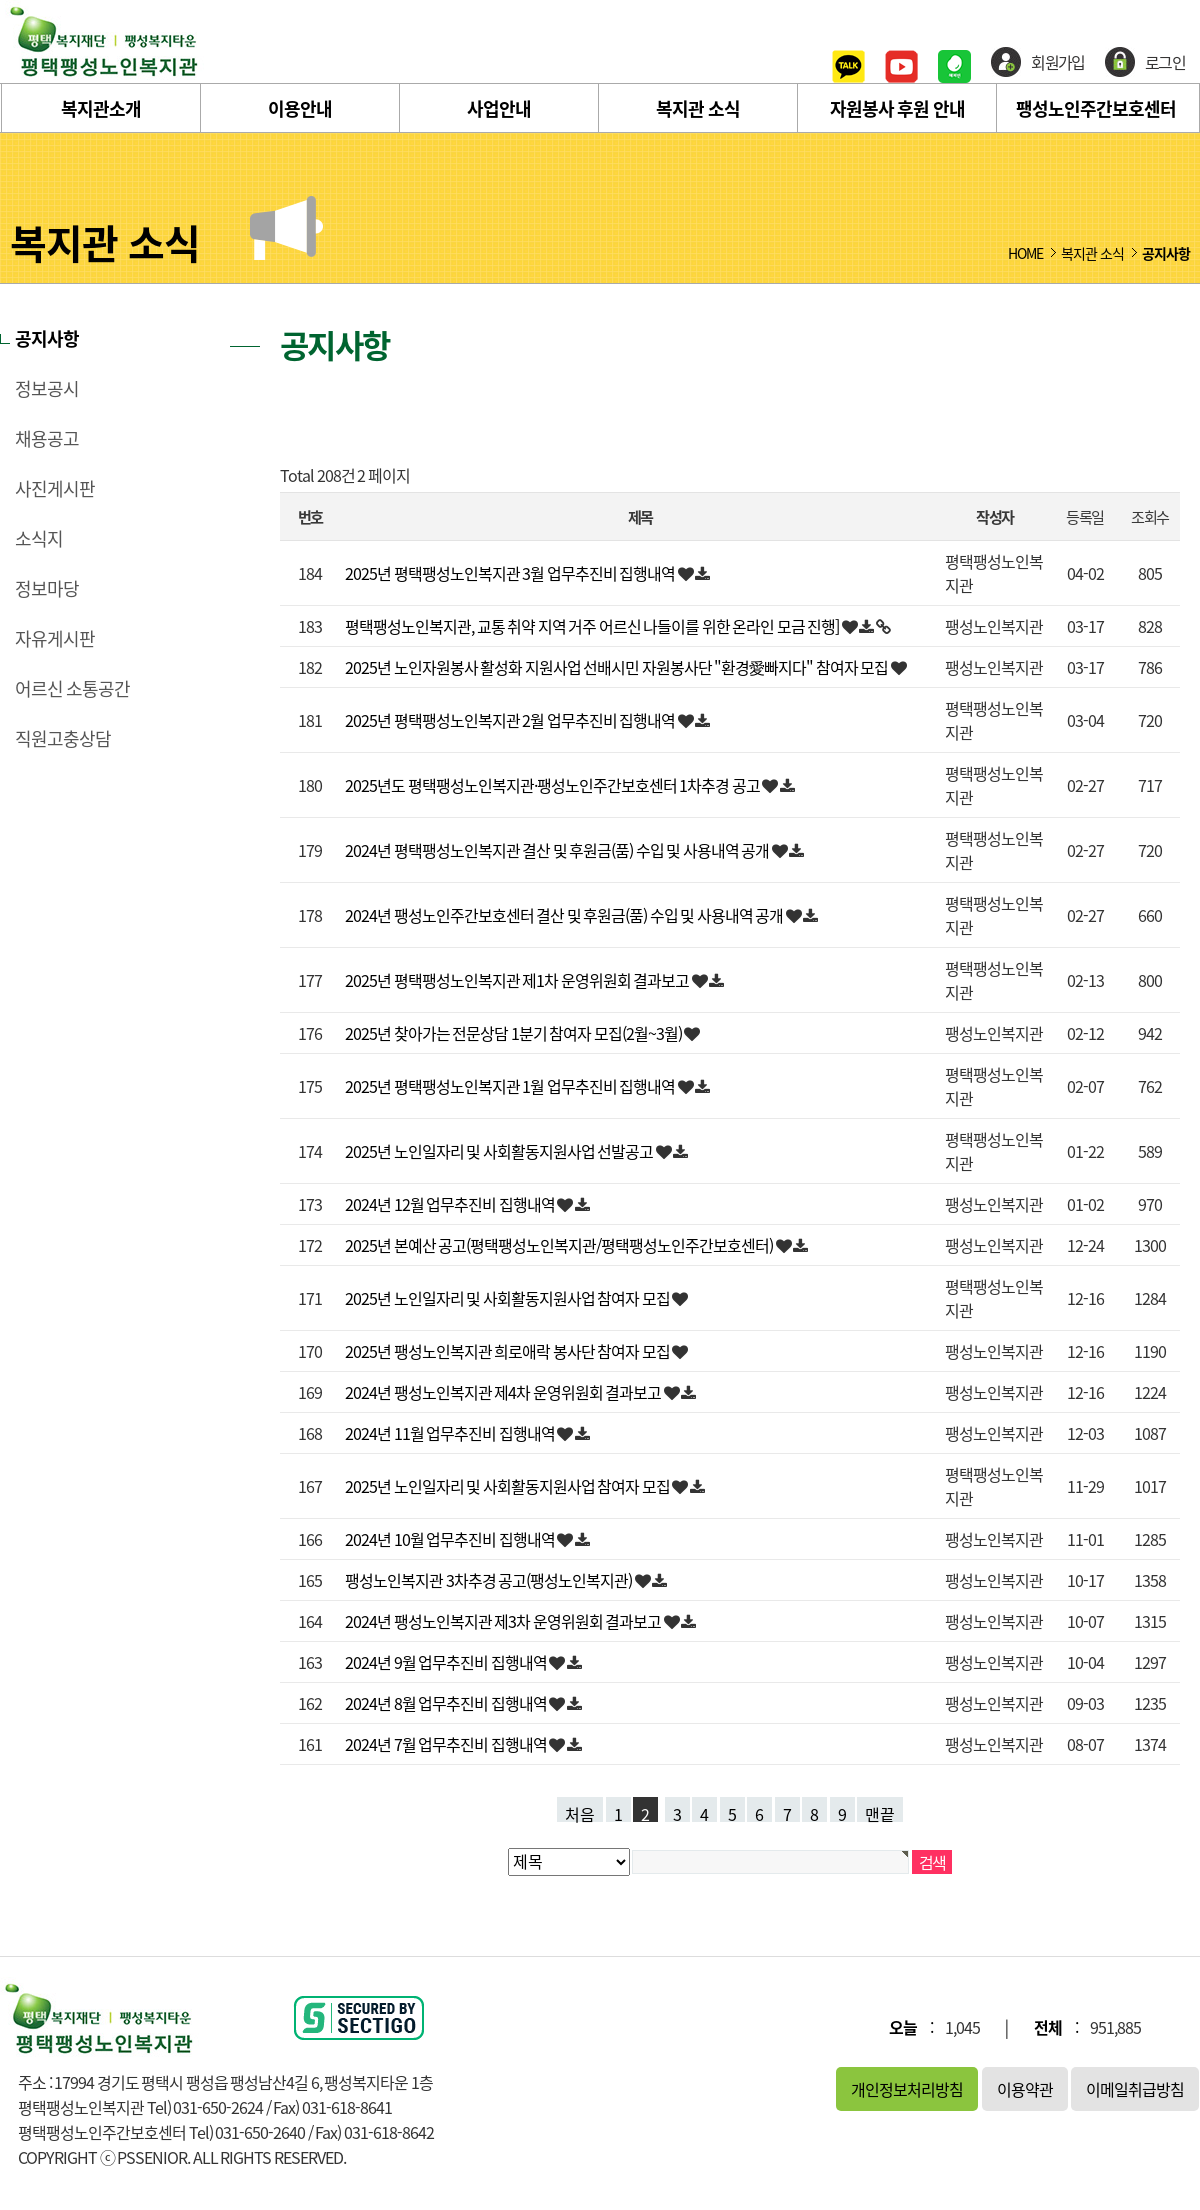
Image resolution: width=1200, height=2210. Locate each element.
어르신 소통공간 (72, 689)
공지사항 (47, 339)
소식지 (39, 539)
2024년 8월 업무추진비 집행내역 (447, 1703)
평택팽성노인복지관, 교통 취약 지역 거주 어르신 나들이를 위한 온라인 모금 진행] (593, 626)
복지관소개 (101, 108)
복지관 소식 (698, 108)
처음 (580, 1812)
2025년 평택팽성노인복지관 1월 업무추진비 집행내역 (511, 1086)
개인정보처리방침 (907, 2089)
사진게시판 (55, 489)
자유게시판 (55, 639)
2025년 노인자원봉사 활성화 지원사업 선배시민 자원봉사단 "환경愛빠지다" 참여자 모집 (618, 667)
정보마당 (47, 589)
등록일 (1084, 516)
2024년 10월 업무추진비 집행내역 (451, 1539)
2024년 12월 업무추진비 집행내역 (451, 1204)
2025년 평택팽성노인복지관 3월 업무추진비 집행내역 (511, 573)
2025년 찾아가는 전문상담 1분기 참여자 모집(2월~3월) (514, 1033)
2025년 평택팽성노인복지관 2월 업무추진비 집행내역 (511, 720)
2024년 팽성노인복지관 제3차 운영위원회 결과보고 (504, 1621)
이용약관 (1025, 2089)
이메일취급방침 (1135, 2089)
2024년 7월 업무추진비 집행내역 (447, 1744)
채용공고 (47, 439)
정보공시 (47, 389)
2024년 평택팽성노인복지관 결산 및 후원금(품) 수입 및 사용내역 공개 (558, 850)
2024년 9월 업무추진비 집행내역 (447, 1662)
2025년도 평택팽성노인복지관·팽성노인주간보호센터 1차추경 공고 (553, 785)
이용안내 (300, 108)
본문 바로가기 (0, 0)
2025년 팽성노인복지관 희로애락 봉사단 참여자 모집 (508, 1351)
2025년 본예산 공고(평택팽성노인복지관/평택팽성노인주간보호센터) (560, 1245)
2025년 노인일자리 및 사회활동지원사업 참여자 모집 (508, 1298)
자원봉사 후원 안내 (897, 108)
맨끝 (880, 1812)
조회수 (1149, 516)
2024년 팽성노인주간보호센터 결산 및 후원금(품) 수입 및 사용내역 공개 (565, 915)
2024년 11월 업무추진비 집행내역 (451, 1433)
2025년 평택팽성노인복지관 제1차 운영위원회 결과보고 (518, 980)
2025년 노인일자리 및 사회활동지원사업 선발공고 (500, 1151)
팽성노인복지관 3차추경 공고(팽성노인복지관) (490, 1580)
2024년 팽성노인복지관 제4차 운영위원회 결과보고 (504, 1392)
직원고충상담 (63, 739)
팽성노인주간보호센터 (1096, 108)
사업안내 (499, 108)
